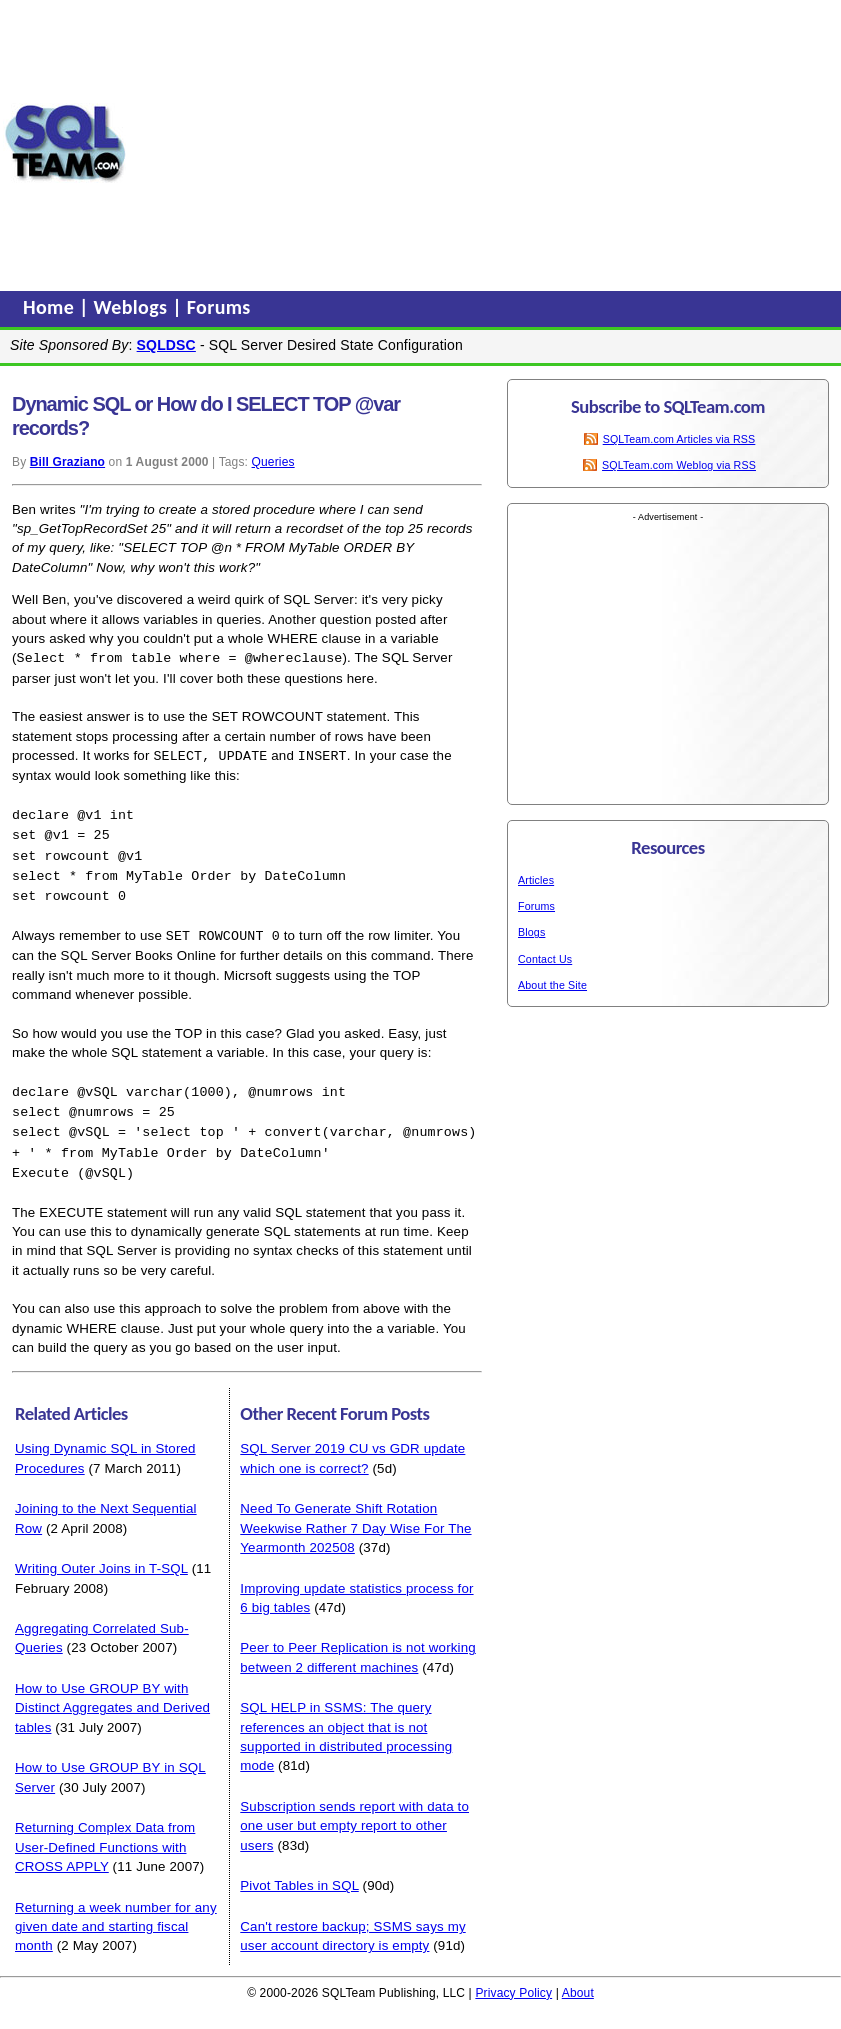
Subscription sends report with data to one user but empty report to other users (354, 1813)
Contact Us (545, 959)
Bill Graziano (67, 462)
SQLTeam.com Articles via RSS (679, 439)
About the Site (552, 985)
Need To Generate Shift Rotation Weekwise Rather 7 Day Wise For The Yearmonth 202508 (355, 1515)
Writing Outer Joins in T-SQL (101, 1555)
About (578, 1980)
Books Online (175, 947)
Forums (219, 307)
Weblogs (133, 307)
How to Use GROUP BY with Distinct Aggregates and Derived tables (112, 1695)
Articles (536, 880)
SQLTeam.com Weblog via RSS (679, 465)
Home (51, 307)
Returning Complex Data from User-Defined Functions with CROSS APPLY (105, 1834)
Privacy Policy (513, 1980)
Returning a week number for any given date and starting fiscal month (116, 1914)
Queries (273, 462)
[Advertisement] (484, 143)
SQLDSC (166, 345)
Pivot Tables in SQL (299, 1872)
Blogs (531, 932)
